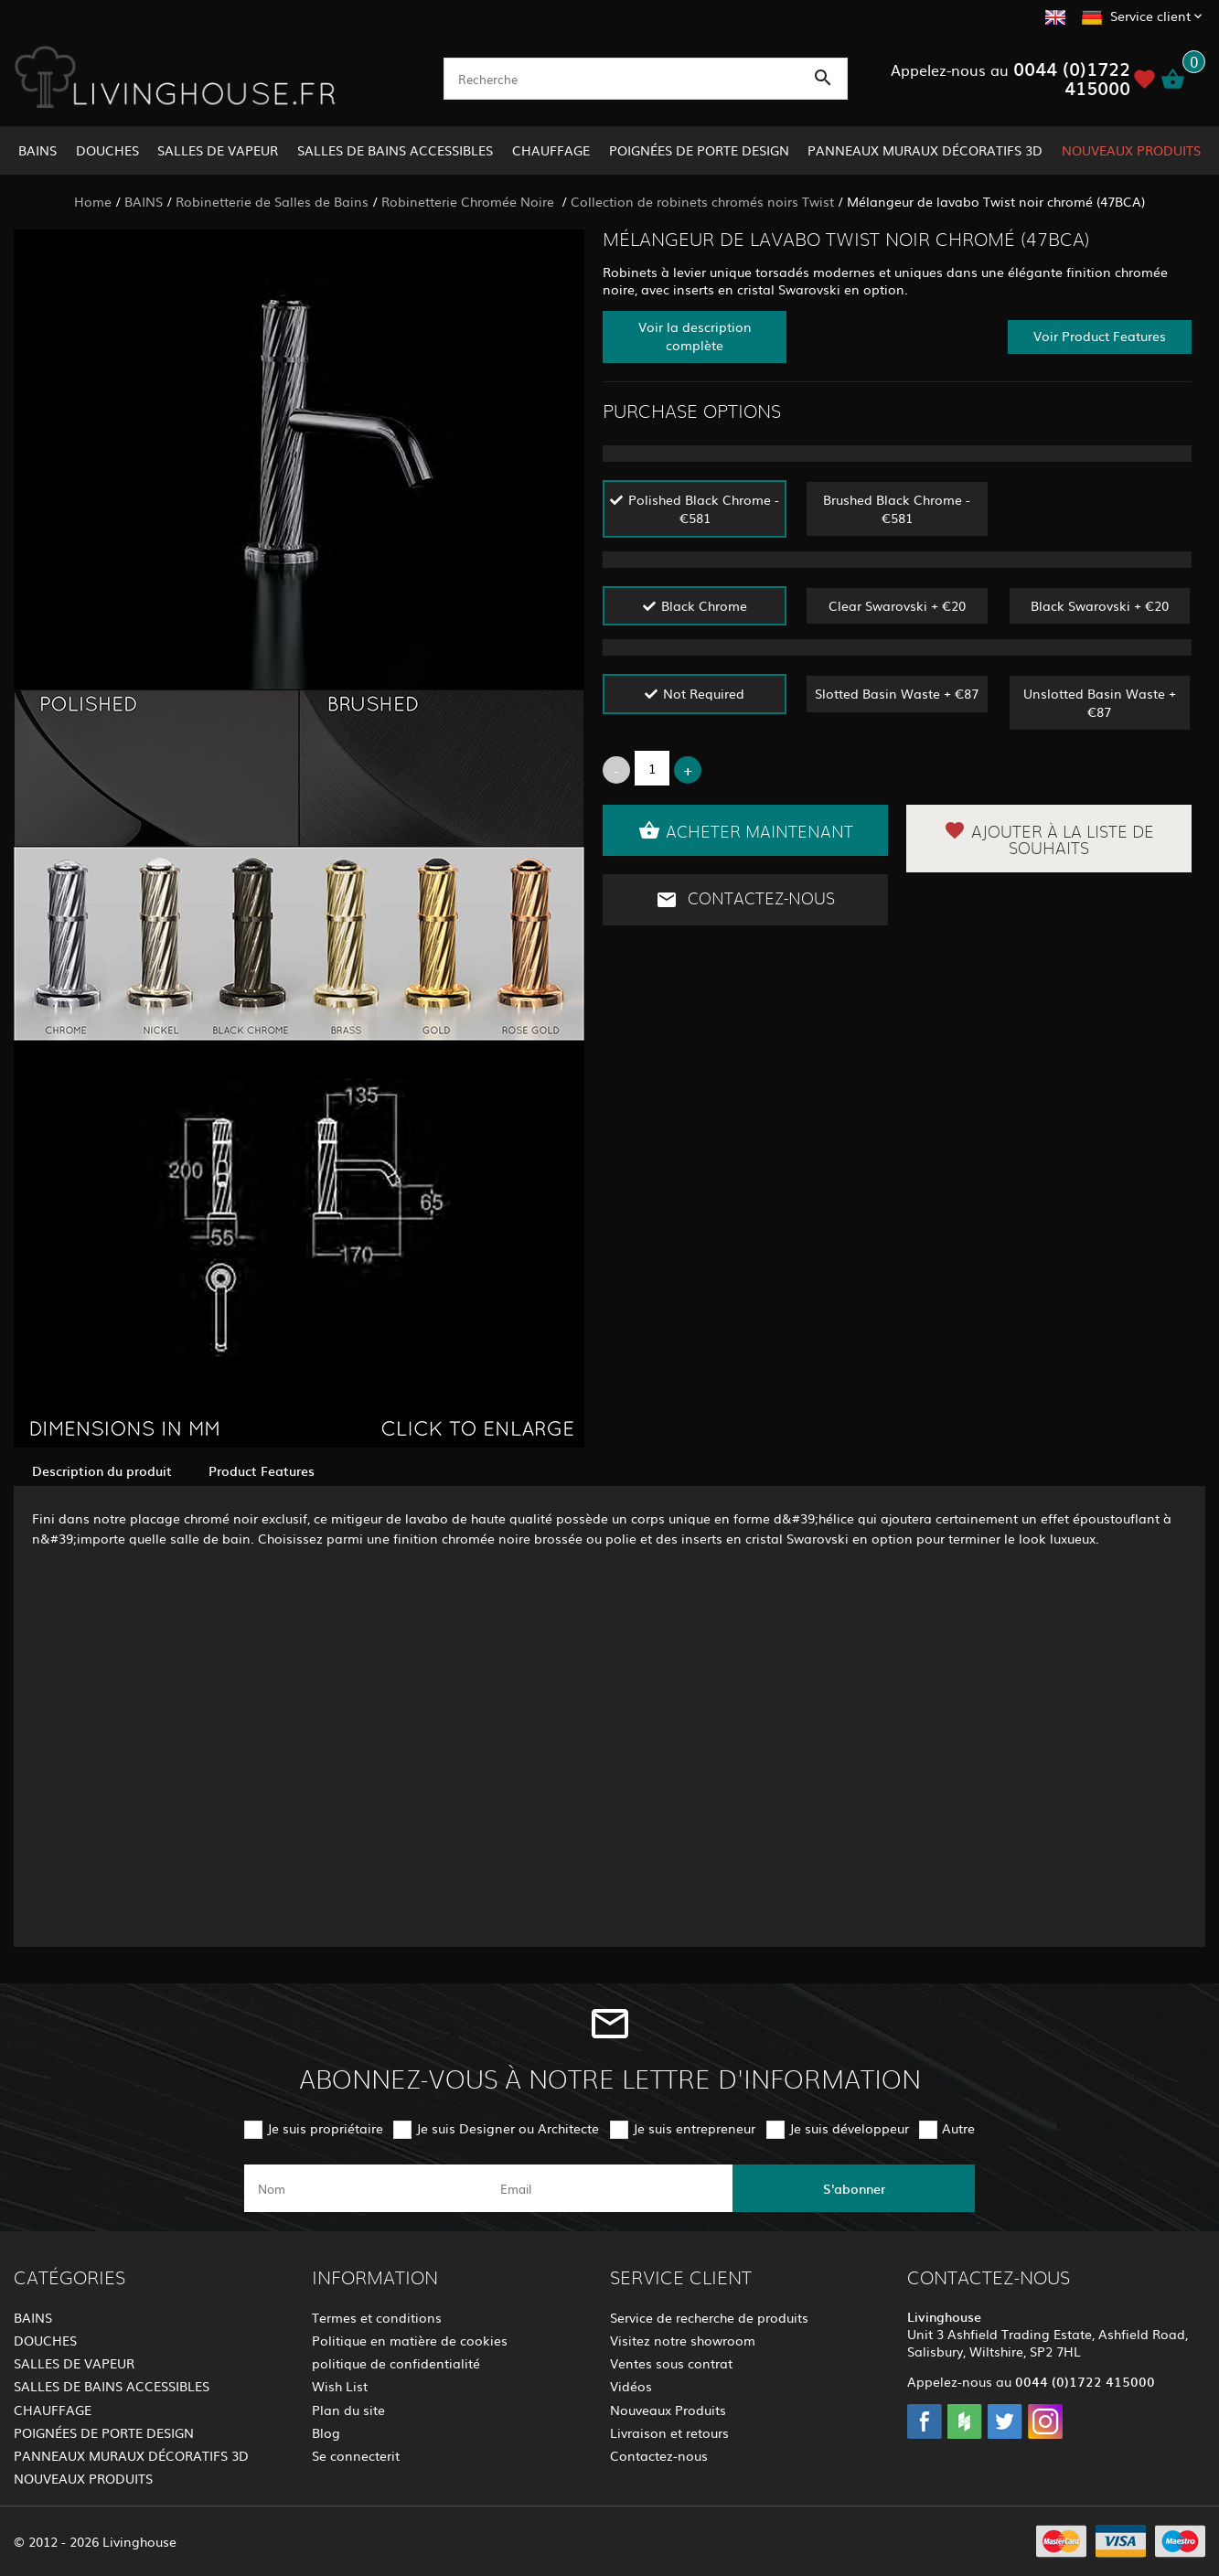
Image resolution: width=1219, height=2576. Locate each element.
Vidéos (631, 2386)
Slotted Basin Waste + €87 (896, 693)
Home (93, 201)
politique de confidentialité (396, 2363)
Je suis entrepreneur (694, 2128)
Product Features (262, 1470)
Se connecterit (356, 2455)
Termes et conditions (377, 2317)
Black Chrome (704, 605)
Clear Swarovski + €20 (897, 605)
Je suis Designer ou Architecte (507, 2128)
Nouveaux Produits (668, 2409)
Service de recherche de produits (709, 2317)
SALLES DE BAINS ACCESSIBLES (395, 150)
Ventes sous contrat (671, 2363)
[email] (608, 2188)
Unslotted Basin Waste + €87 (1099, 702)
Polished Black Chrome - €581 (703, 508)
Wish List (340, 2386)
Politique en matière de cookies (410, 2340)
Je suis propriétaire (325, 2128)
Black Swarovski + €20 (1100, 605)
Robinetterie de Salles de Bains (272, 201)
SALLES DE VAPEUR (217, 150)
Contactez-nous (745, 900)
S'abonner (854, 2188)
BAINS (37, 150)
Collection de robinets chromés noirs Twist (702, 201)
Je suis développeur (849, 2128)
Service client (1150, 15)
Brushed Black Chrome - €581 (896, 508)
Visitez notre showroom (682, 2340)
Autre (958, 2128)
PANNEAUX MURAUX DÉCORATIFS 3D (925, 150)
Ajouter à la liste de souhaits (1049, 838)
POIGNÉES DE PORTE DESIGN (699, 150)
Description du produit (102, 1470)
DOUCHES (107, 150)
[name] (365, 2188)
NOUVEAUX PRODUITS (1131, 150)
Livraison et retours (669, 2432)
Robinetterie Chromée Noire (469, 201)
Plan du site (348, 2409)
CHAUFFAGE (551, 150)
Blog (326, 2432)
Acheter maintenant (745, 830)
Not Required (703, 693)
